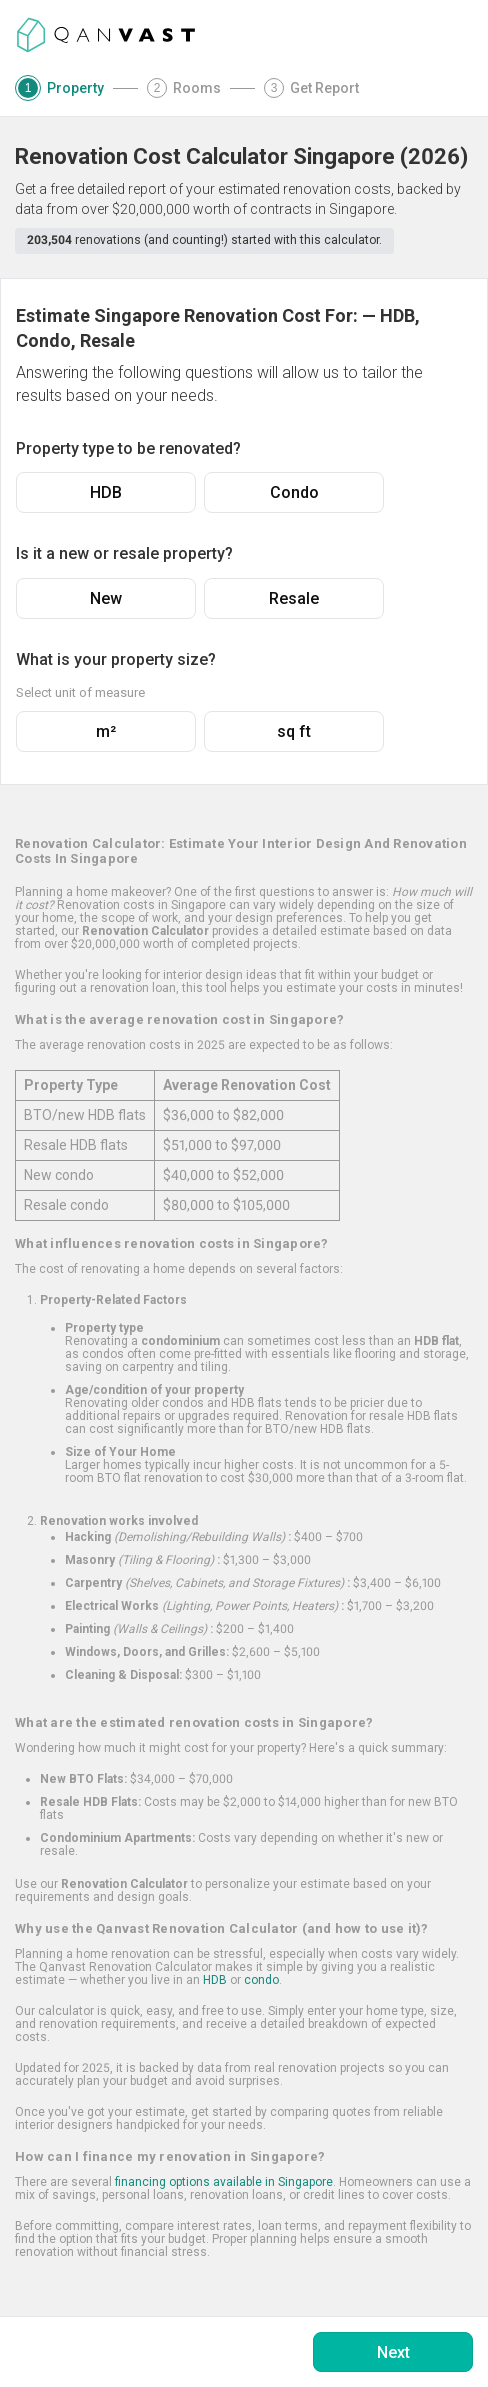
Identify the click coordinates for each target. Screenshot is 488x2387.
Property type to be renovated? (128, 448)
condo (261, 1980)
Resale (294, 598)
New (106, 598)
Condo (294, 492)
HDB (106, 492)
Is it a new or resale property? (124, 553)
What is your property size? (116, 659)
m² (106, 731)
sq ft (294, 731)
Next (393, 2352)
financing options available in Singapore (224, 2182)
